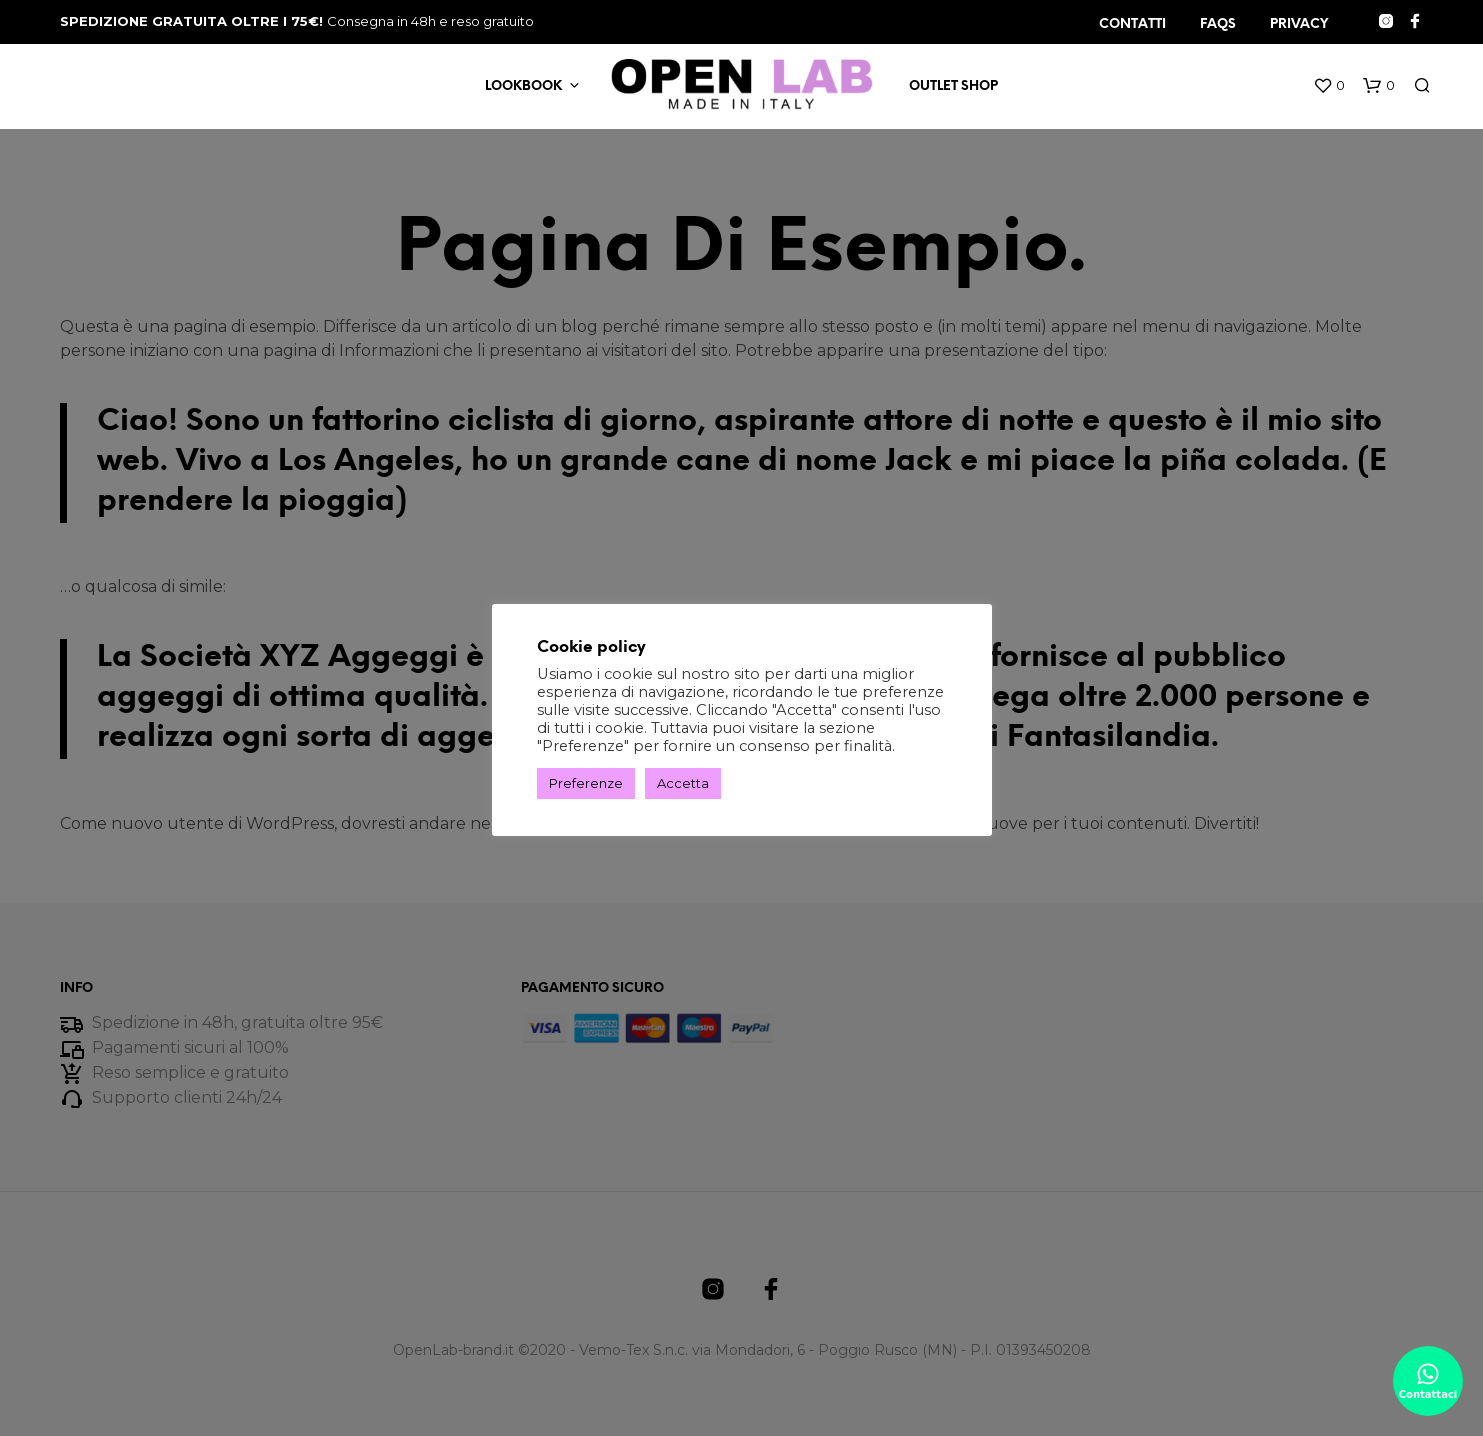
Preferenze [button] (586, 783)
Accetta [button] (683, 783)
